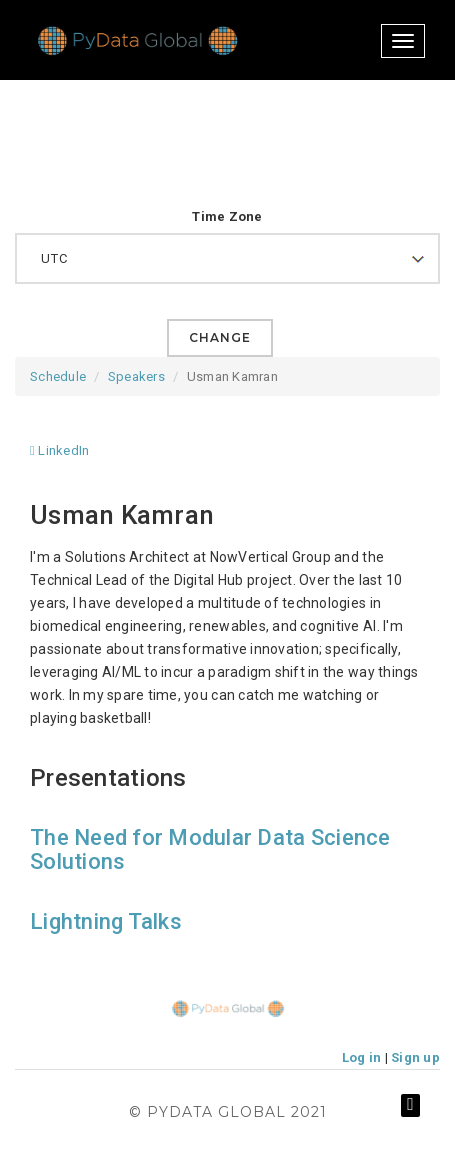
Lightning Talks (106, 921)
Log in (362, 1057)
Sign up (415, 1057)
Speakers (136, 376)
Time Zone (227, 216)
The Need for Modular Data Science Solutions (210, 849)
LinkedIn (59, 450)
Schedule (58, 376)
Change (220, 337)
